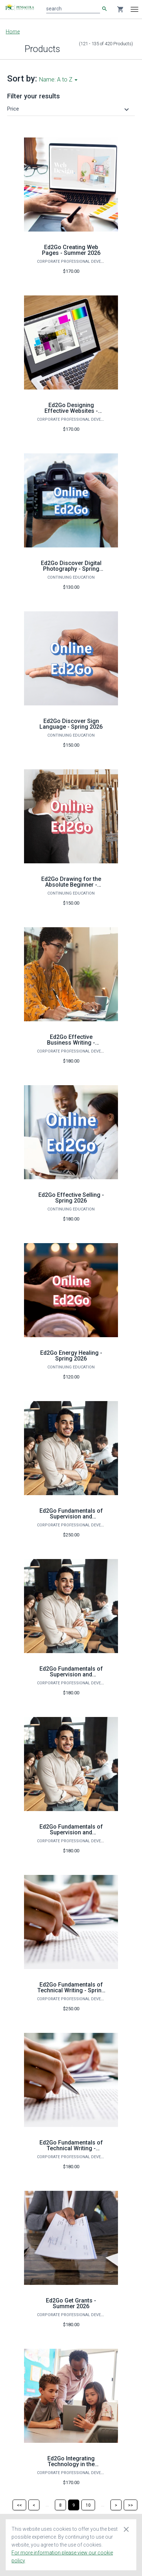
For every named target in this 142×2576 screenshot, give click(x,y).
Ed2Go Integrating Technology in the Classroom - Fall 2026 (71, 2464)
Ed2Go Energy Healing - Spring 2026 (71, 1355)
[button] (69, 109)
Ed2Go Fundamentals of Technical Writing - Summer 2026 (71, 2148)
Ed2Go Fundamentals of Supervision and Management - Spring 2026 (71, 1677)
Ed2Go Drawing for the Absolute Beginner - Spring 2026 (71, 885)
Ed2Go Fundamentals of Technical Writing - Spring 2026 (71, 1990)
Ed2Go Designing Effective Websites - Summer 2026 (71, 411)
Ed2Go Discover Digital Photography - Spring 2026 (71, 569)
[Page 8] (60, 2505)
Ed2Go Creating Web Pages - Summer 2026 (71, 250)
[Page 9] (73, 2505)
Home (13, 31)
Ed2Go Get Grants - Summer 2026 (71, 2303)
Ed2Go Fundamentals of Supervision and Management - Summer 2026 (71, 1835)
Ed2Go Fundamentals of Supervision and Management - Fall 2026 (71, 1516)
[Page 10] (88, 2505)
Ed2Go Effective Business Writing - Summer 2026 (71, 1042)
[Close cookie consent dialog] (126, 2529)
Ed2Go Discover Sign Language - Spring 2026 (71, 724)
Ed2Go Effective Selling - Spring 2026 (71, 1197)
